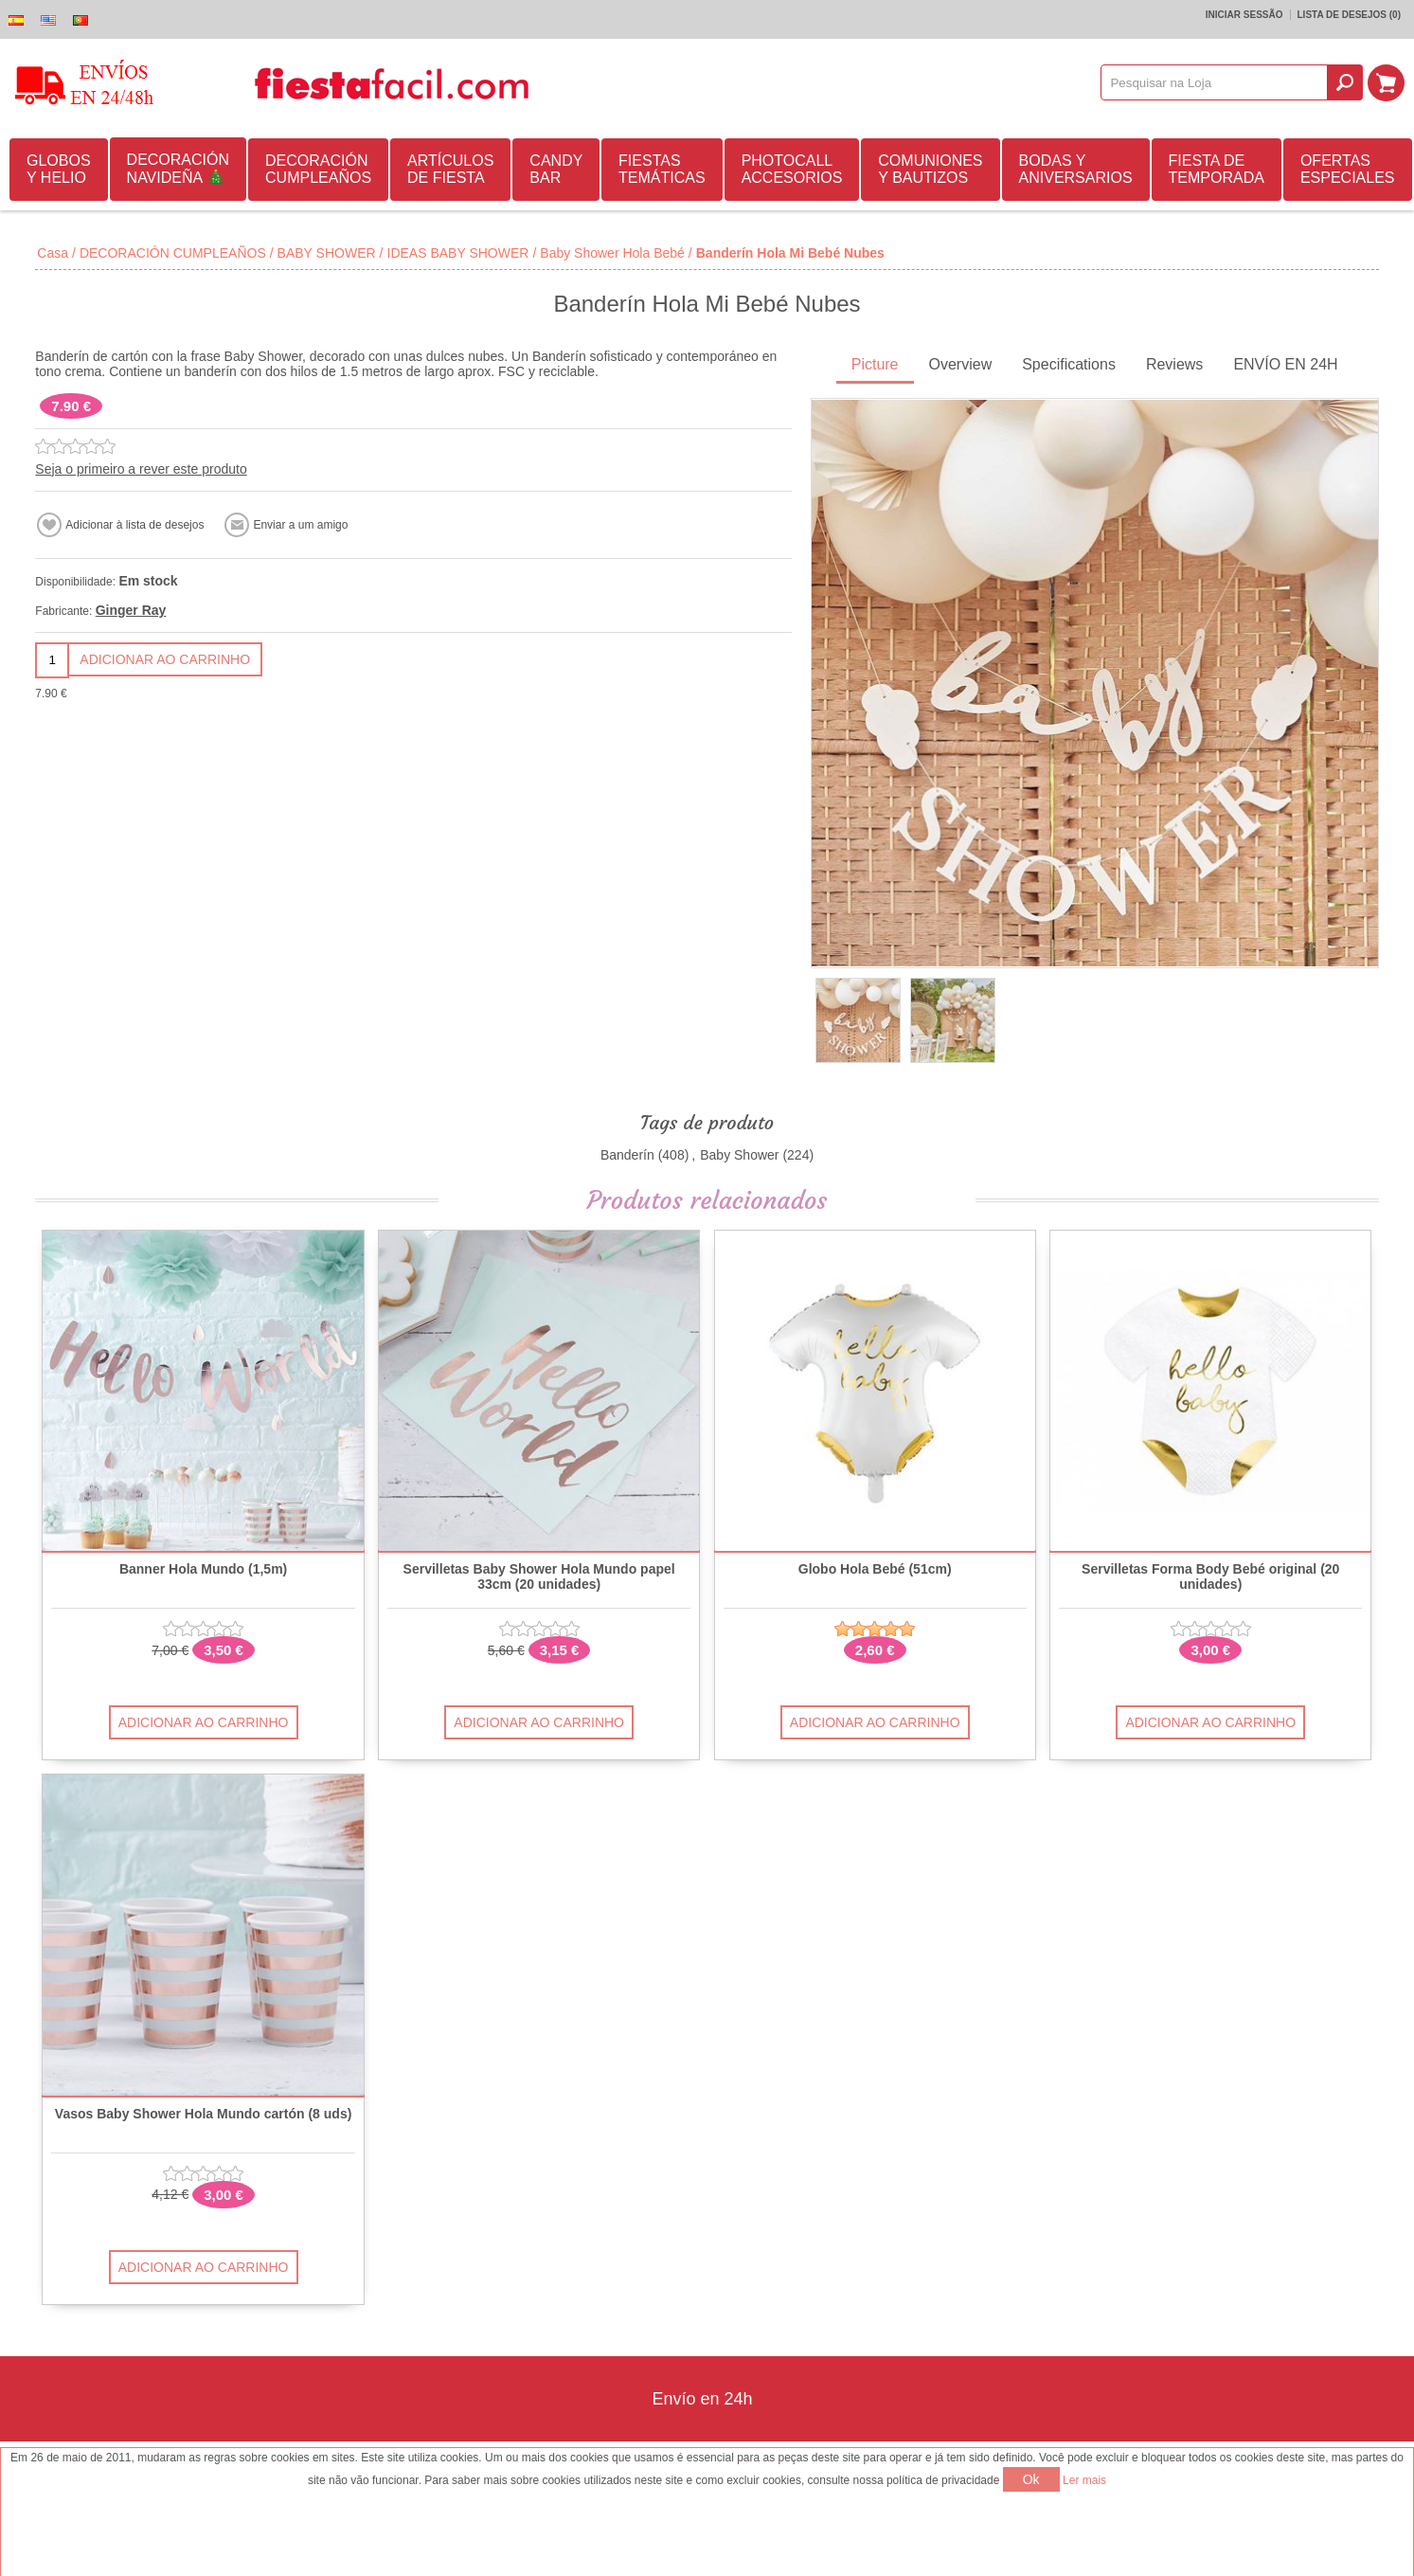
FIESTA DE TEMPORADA (1216, 169)
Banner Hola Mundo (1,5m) (203, 1569)
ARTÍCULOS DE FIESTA (450, 169)
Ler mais (1084, 2480)
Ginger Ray (131, 610)
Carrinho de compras (1387, 82)
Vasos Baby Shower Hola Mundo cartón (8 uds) (203, 2114)
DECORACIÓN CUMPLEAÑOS (318, 169)
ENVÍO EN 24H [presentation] (1285, 364)
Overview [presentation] (961, 364)
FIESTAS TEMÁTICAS (662, 169)
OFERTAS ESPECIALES (1347, 169)
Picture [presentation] (875, 364)
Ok (1031, 2479)
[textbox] (1215, 82)
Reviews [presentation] (1174, 364)
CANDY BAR (555, 169)
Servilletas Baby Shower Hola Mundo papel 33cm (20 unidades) (539, 1576)
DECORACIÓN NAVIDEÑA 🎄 (178, 169)
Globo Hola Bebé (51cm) (875, 1569)
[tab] (875, 366)
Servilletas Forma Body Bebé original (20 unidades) (1210, 1576)
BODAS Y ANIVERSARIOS (1076, 169)
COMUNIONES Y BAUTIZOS (930, 169)
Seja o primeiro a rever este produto (140, 469)
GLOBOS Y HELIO (59, 169)
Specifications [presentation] (1069, 364)
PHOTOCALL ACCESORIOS (792, 169)
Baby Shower (739, 1154)
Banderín (627, 1154)
